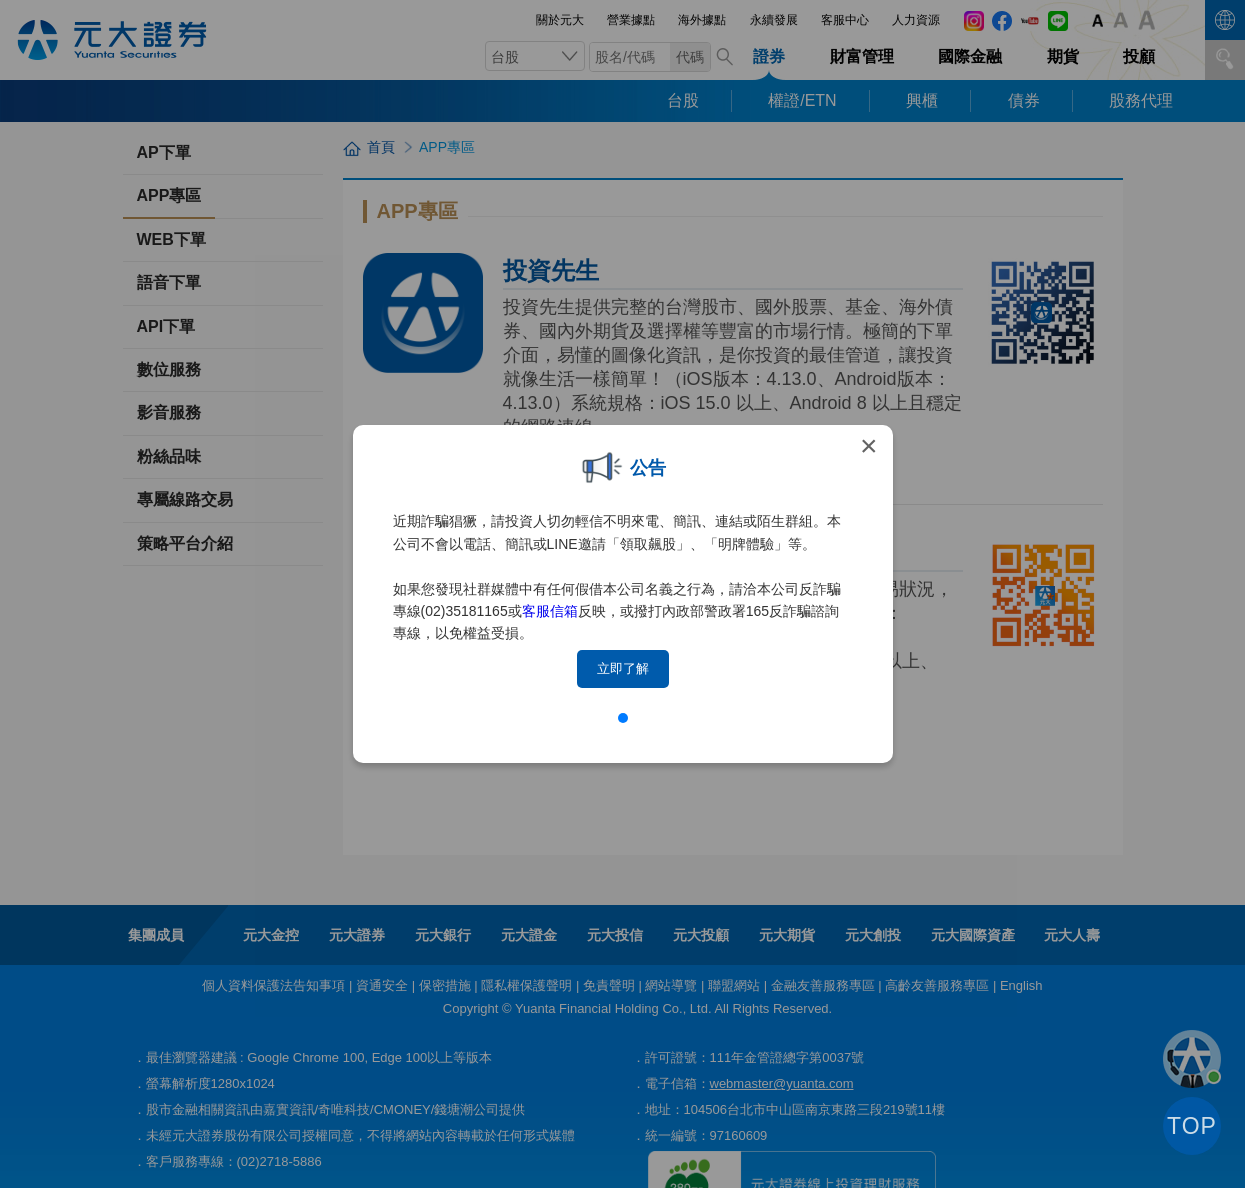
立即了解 (623, 668)
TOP (1192, 1126)
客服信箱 (550, 611)
